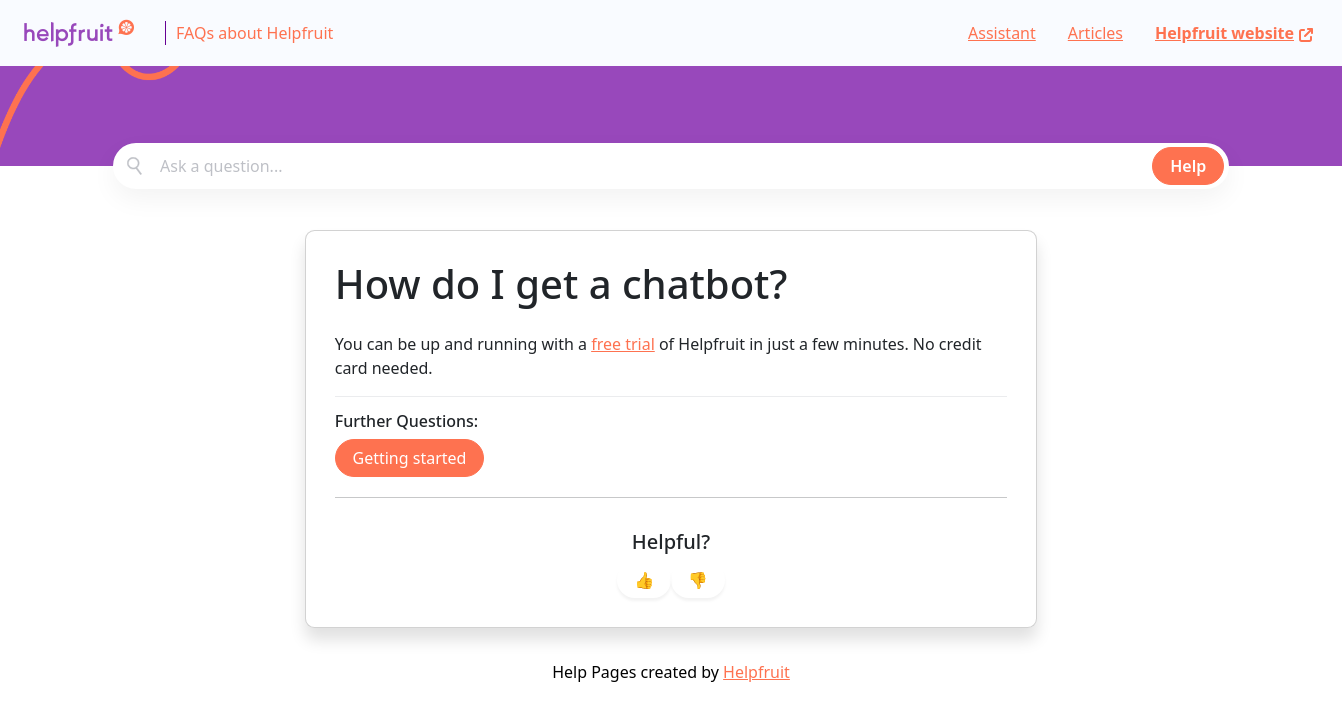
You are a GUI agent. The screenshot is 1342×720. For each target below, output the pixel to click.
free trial (623, 344)
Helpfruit (756, 672)
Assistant (1002, 33)
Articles (1095, 33)
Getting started (410, 458)
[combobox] (671, 166)
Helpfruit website (1234, 33)
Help (1188, 166)
